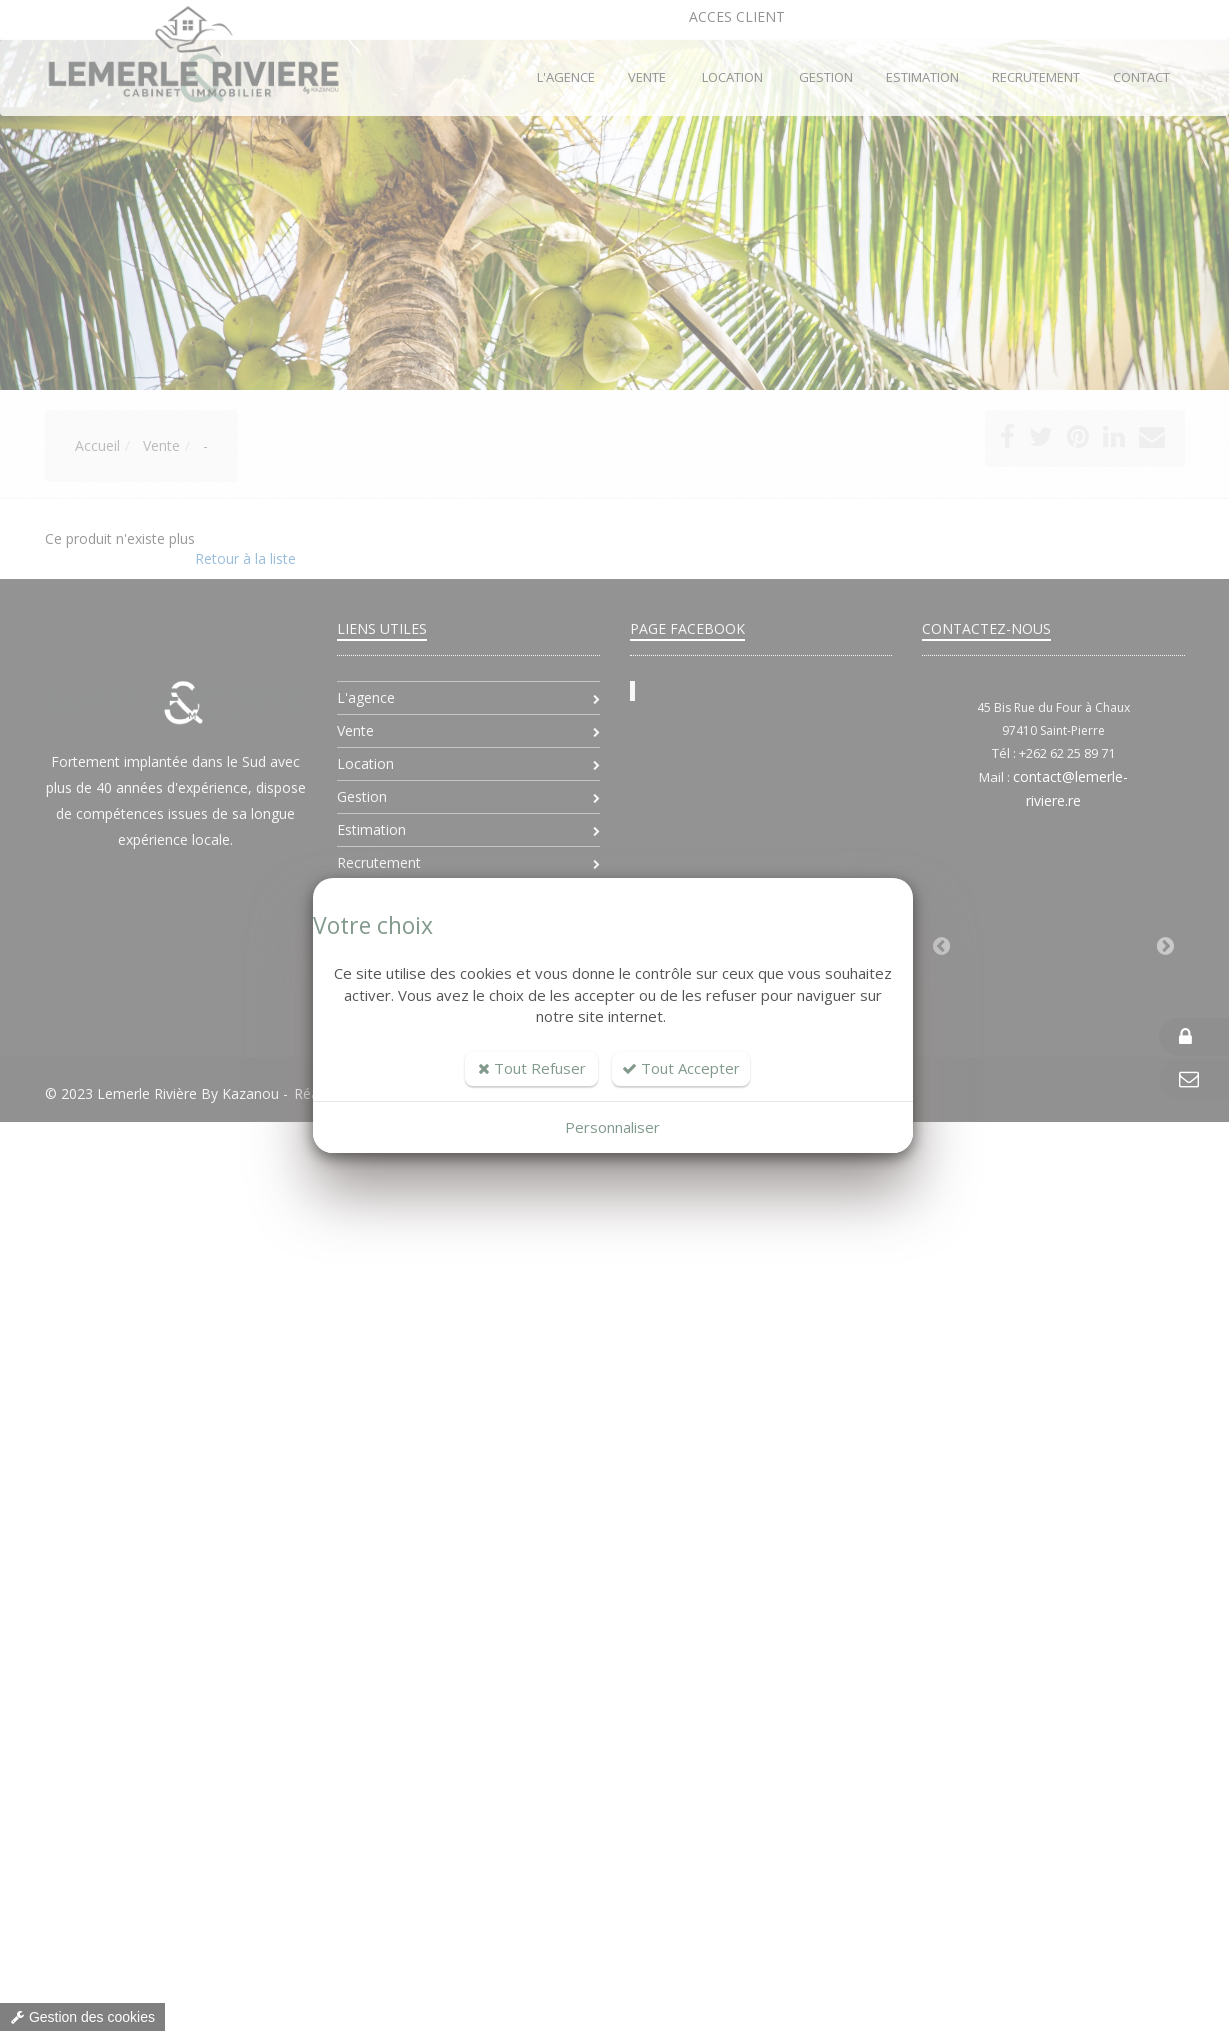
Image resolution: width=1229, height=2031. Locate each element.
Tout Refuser (532, 1068)
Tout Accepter (681, 1068)
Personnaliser (612, 1127)
